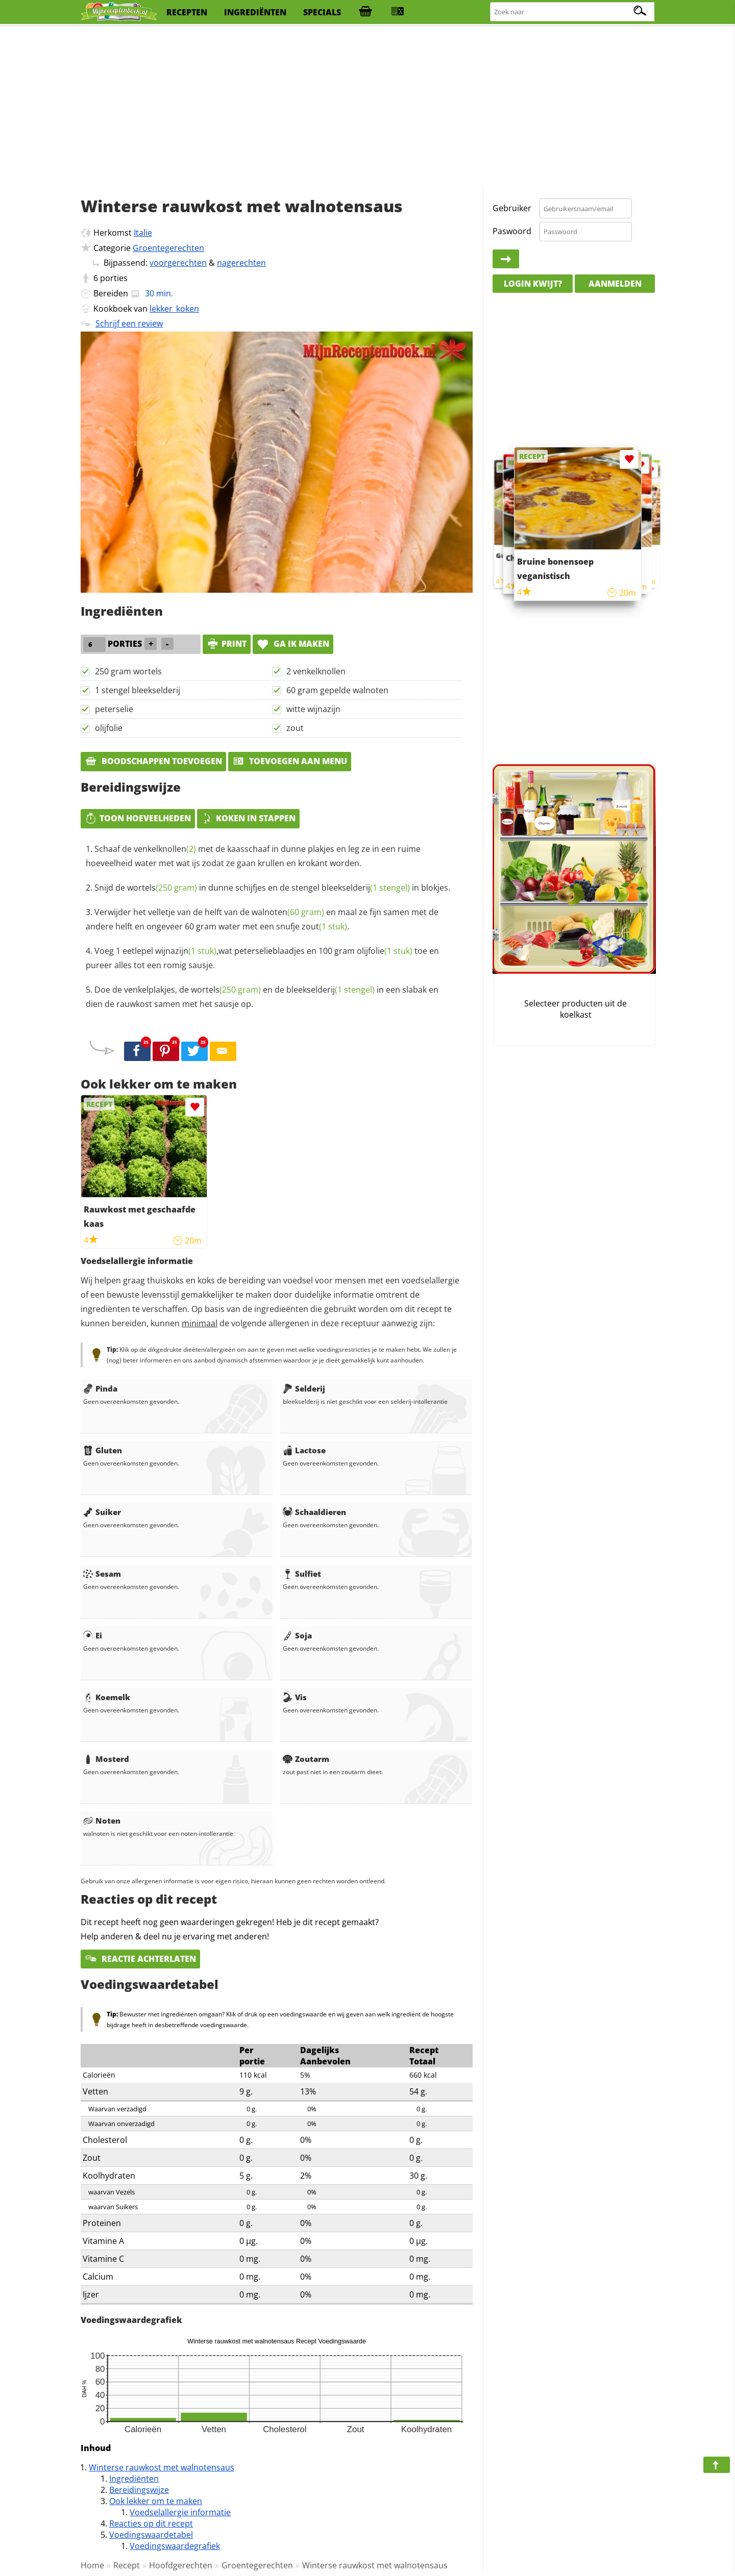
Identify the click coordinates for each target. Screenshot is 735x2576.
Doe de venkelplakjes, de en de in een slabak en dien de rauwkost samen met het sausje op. (262, 996)
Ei (92, 1635)
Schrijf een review (129, 323)
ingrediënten (255, 12)
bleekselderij (366, 887)
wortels (162, 887)
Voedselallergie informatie (180, 2512)
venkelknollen (165, 848)
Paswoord (512, 231)
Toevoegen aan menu (289, 761)
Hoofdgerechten (180, 2565)
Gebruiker (512, 208)
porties (114, 278)
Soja (297, 1635)
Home (92, 2565)
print (227, 643)
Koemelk (106, 1697)
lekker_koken (174, 308)
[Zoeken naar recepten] (572, 12)
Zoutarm (306, 1759)
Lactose (304, 1450)
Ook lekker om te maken (155, 2501)
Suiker (102, 1512)
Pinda (100, 1388)
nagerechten (241, 262)
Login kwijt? (533, 283)
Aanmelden (615, 283)
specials (322, 12)
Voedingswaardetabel (151, 2534)
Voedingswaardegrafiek (175, 2546)
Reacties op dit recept (151, 2523)
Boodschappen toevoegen (153, 761)
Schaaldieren (314, 1512)
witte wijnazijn (313, 709)
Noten (101, 1820)
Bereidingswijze (139, 2489)
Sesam (102, 1574)
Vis (295, 1697)
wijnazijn (185, 950)
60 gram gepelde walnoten (337, 690)
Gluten (102, 1450)
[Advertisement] (367, 107)
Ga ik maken (293, 643)
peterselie (114, 709)
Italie (143, 232)
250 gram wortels (128, 671)
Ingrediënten (134, 2478)
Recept (126, 2565)
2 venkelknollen (316, 671)
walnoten (288, 912)
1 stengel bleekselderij (137, 690)
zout (295, 728)
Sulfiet (302, 1574)
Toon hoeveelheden (138, 818)
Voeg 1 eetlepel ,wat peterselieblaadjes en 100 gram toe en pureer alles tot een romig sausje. (262, 958)
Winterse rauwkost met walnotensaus (161, 2467)
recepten (186, 12)
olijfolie (108, 728)
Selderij (304, 1388)
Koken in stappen (248, 818)
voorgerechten (178, 262)
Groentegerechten (168, 248)
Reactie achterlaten (140, 1958)
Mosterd (106, 1759)
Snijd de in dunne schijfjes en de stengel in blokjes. (272, 887)
